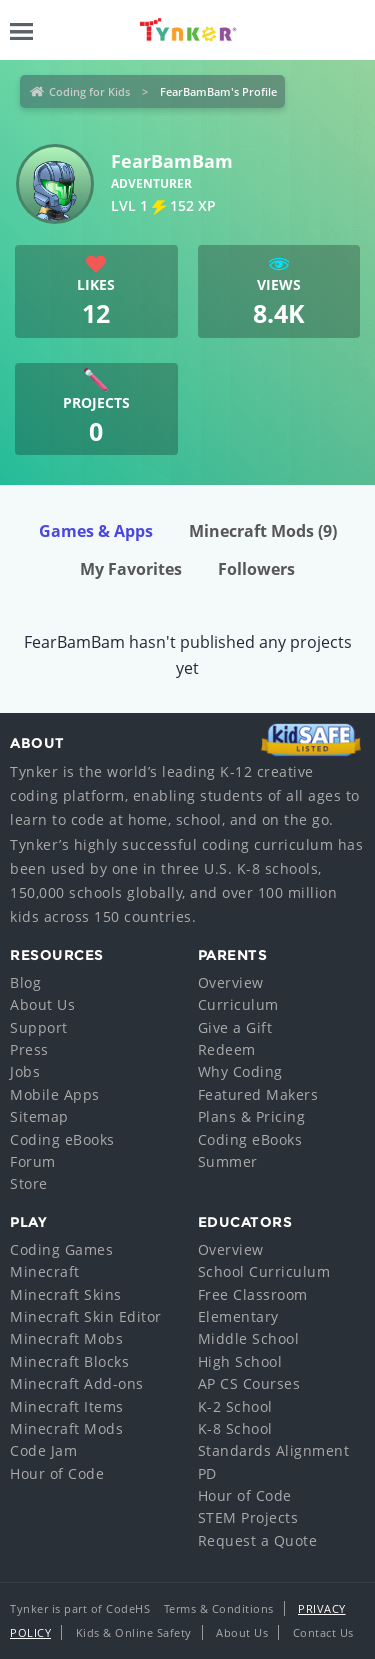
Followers (256, 569)
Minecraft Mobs (66, 1338)
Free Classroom (253, 1294)
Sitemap (39, 1116)
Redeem (227, 1049)
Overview (231, 982)
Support (39, 1027)
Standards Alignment (274, 1450)
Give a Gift (235, 1027)
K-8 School (235, 1428)
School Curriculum (264, 1271)
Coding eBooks (62, 1139)
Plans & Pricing (252, 1116)
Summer (228, 1161)
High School (240, 1361)
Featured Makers (258, 1094)
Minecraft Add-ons (77, 1383)
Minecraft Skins (66, 1294)
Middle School (249, 1338)
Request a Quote (258, 1540)
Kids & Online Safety (134, 1632)
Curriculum (238, 1004)
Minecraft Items (67, 1406)
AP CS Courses (249, 1383)
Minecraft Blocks (69, 1361)
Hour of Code (57, 1473)
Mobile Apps (55, 1094)
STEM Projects (248, 1517)
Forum (33, 1161)
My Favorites (131, 569)
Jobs (25, 1071)
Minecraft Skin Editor (86, 1316)
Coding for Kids (89, 91)
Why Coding (240, 1071)
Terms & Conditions (219, 1608)
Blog (25, 982)
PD (207, 1473)
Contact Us (323, 1632)
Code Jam (43, 1450)
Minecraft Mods (263, 531)
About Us (42, 1004)
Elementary (238, 1316)
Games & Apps (96, 531)
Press (29, 1049)
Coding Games (61, 1249)
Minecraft (45, 1271)
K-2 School (235, 1406)
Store (29, 1183)
